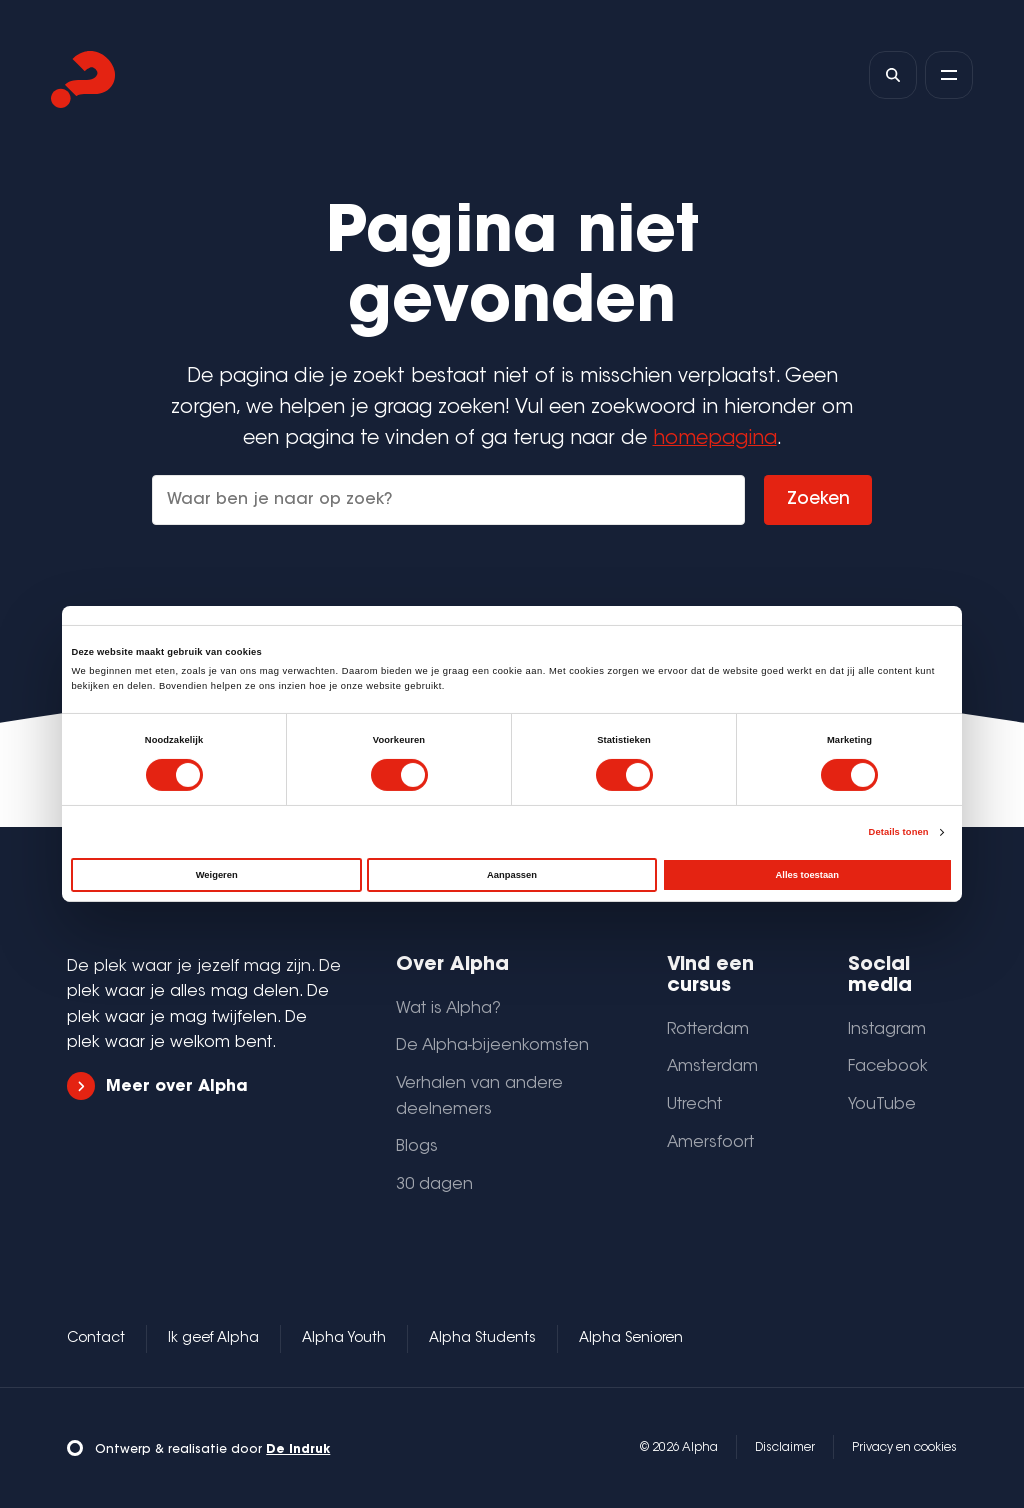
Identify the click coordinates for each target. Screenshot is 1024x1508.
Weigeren (217, 875)
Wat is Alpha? (448, 1009)
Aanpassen (512, 875)
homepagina (715, 439)
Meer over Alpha (157, 1086)
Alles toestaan (807, 875)
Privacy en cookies (904, 1448)
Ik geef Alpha (213, 1339)
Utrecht (694, 1105)
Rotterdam (708, 1030)
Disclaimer (785, 1448)
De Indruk (298, 1450)
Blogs (417, 1147)
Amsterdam (712, 1067)
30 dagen (434, 1185)
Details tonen (899, 832)
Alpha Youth (344, 1339)
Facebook (888, 1067)
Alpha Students (482, 1339)
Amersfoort (710, 1143)
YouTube (882, 1105)
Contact (96, 1339)
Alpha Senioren (631, 1339)
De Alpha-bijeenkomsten (492, 1046)
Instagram (887, 1030)
